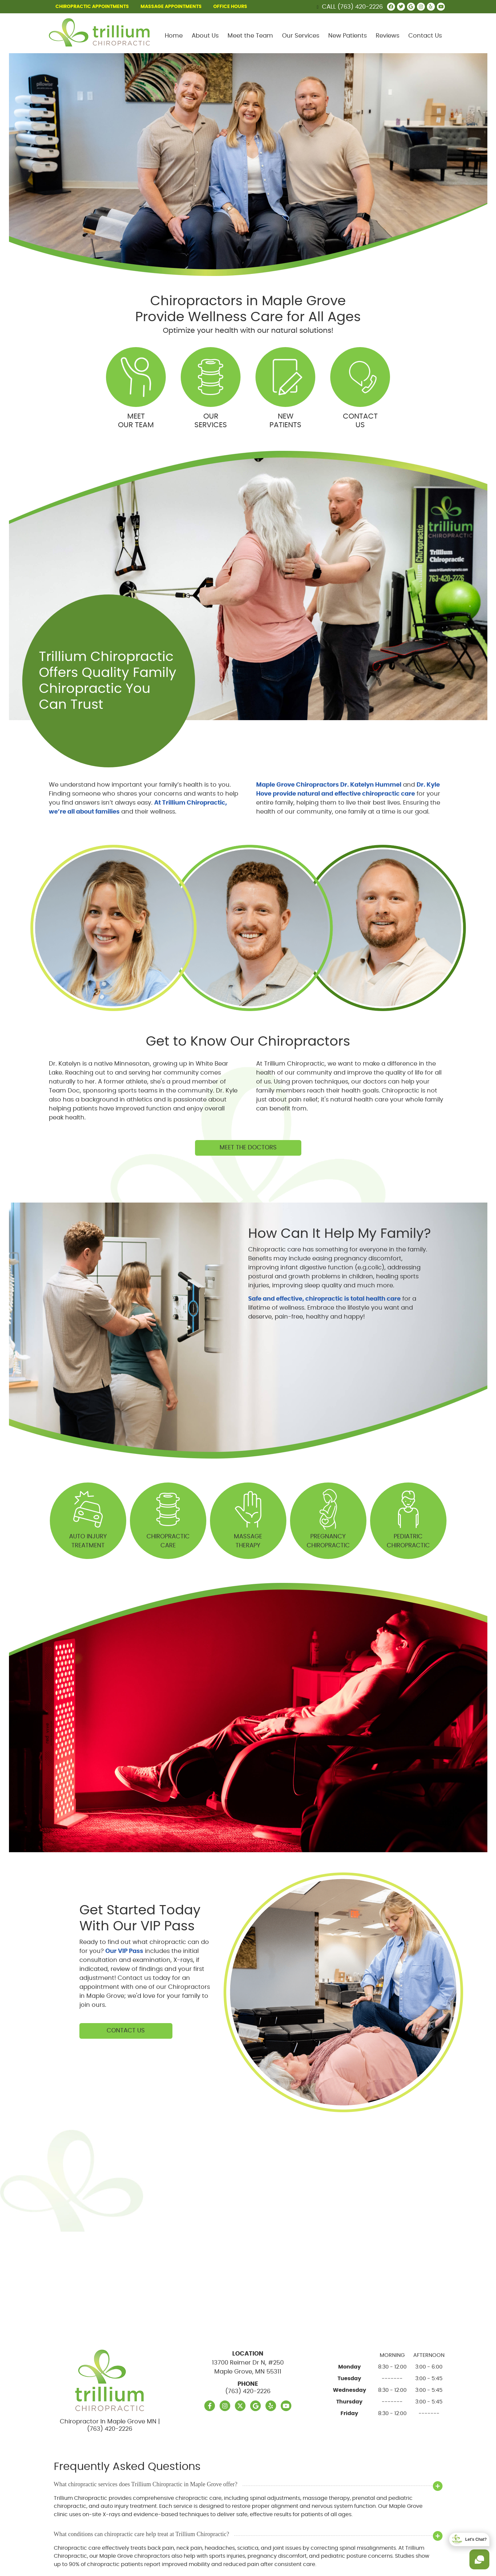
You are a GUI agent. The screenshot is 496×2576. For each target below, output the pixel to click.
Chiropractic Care (168, 1517)
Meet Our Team (136, 388)
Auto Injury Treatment (88, 1517)
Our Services (300, 36)
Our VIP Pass (124, 1951)
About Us (205, 36)
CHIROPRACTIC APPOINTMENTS (92, 6)
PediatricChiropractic (408, 1517)
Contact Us (425, 36)
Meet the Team (250, 36)
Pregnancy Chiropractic (328, 1517)
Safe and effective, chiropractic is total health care (324, 1299)
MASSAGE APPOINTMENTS (171, 6)
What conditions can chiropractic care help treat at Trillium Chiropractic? (141, 2534)
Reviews (387, 36)
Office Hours (230, 6)
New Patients (347, 36)
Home (174, 36)
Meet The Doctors (248, 1148)
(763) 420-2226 (360, 7)
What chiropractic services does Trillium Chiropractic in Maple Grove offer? (146, 2484)
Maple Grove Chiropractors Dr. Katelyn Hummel (328, 785)
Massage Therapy (248, 1517)
